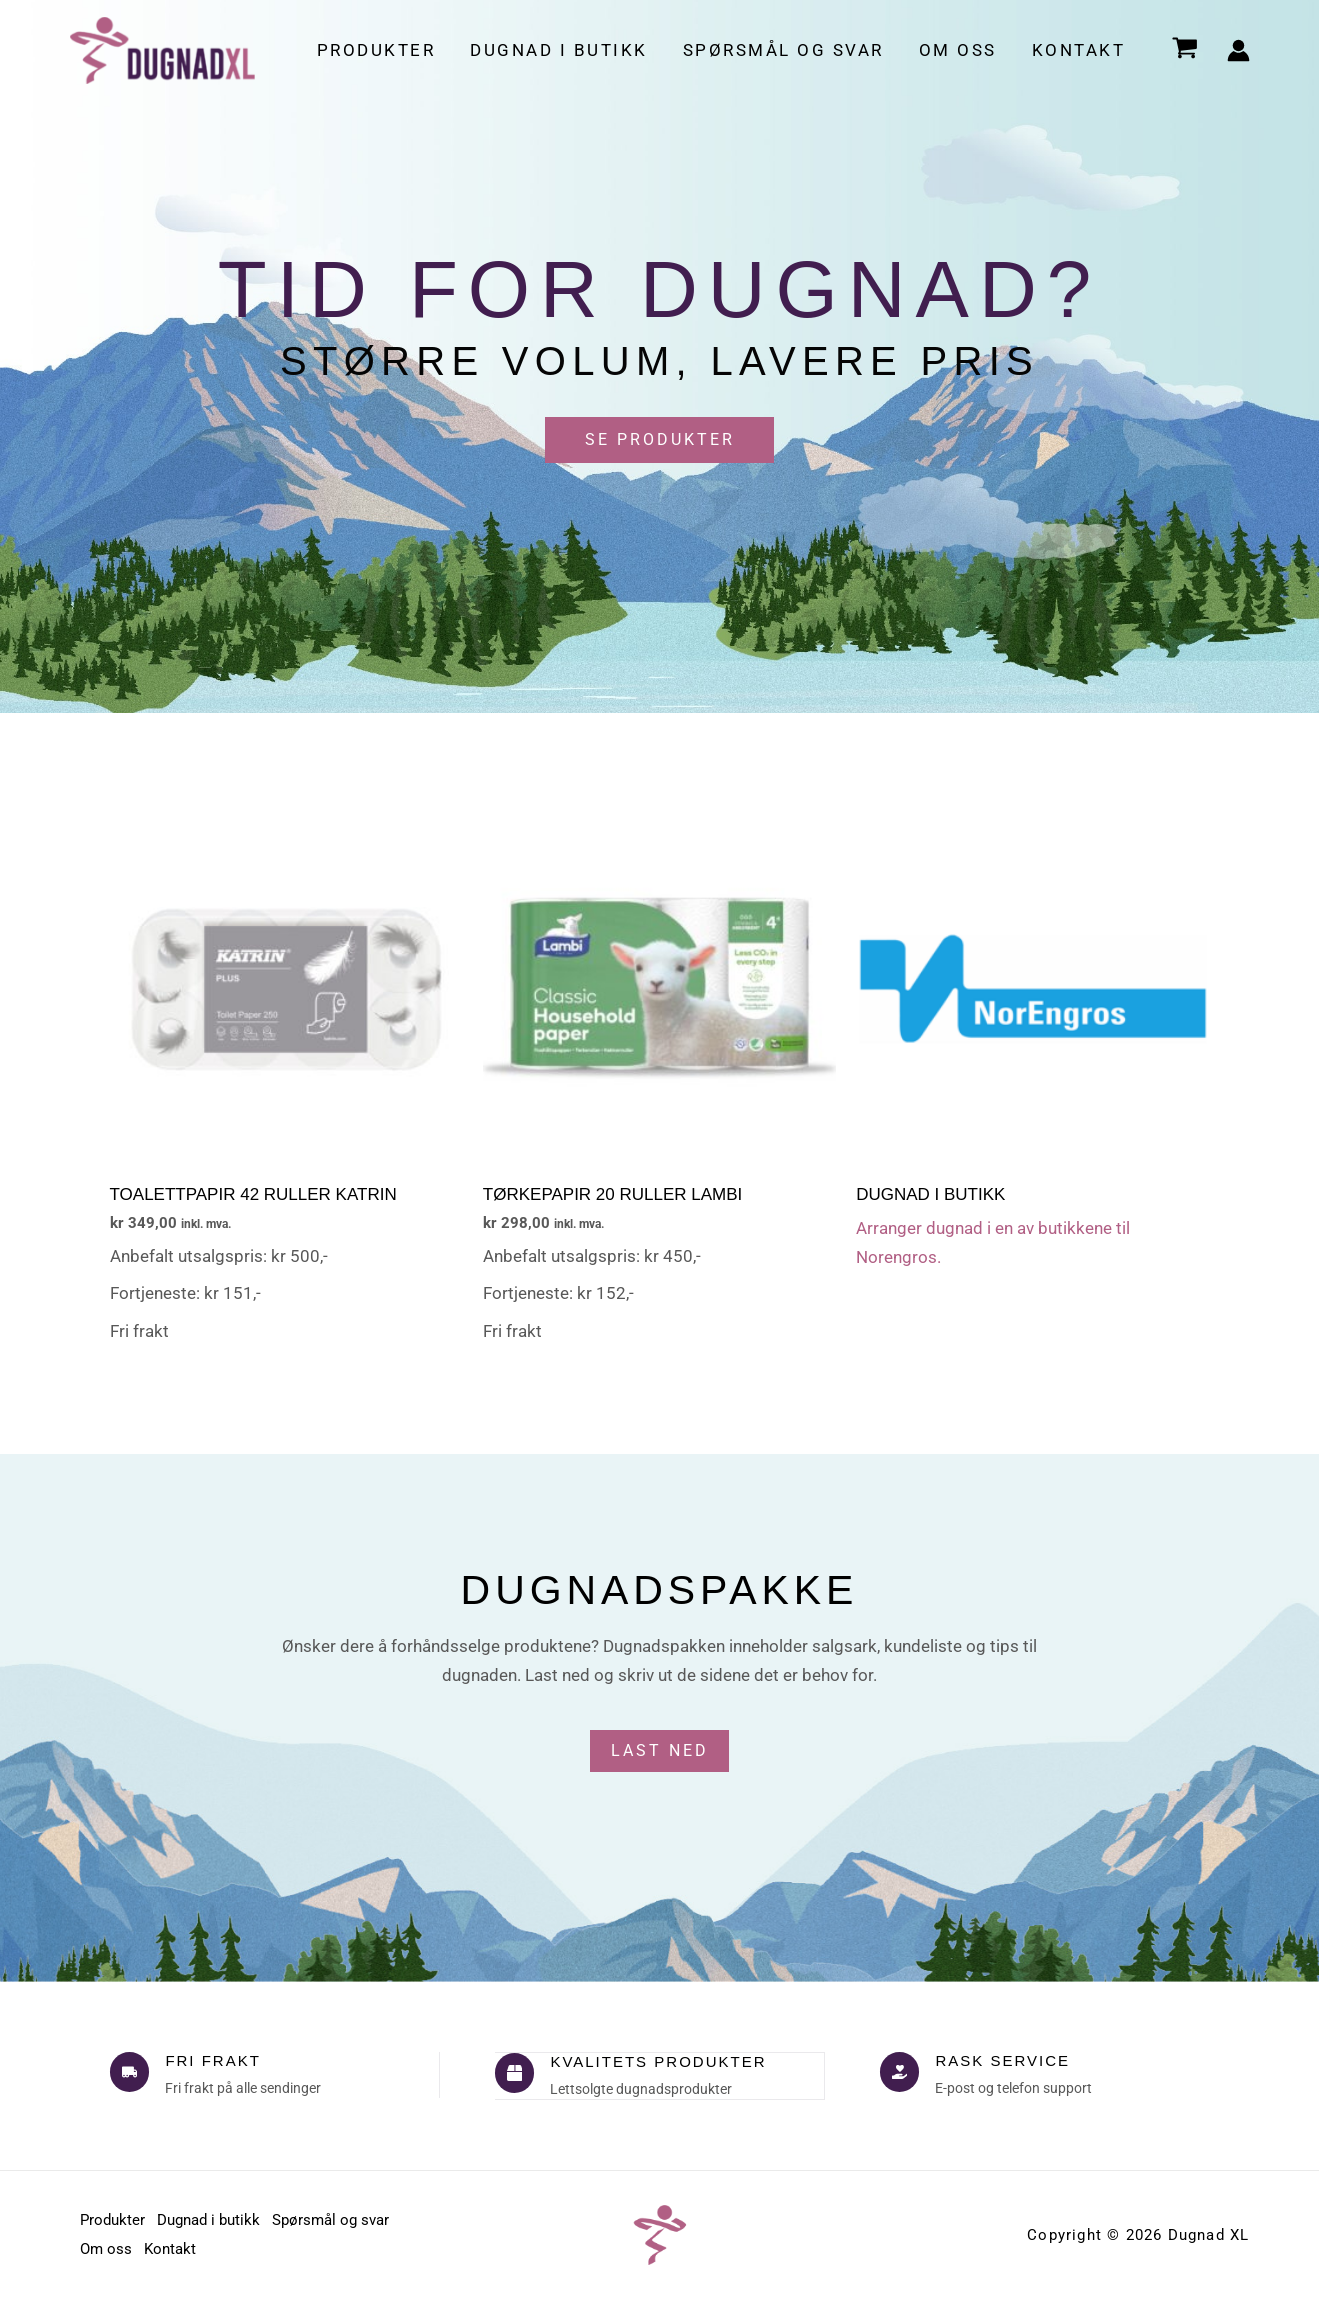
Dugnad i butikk (563, 50)
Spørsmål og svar (785, 50)
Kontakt (1079, 50)
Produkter (380, 50)
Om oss (959, 50)
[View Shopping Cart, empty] (1185, 51)
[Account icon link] (1238, 50)
